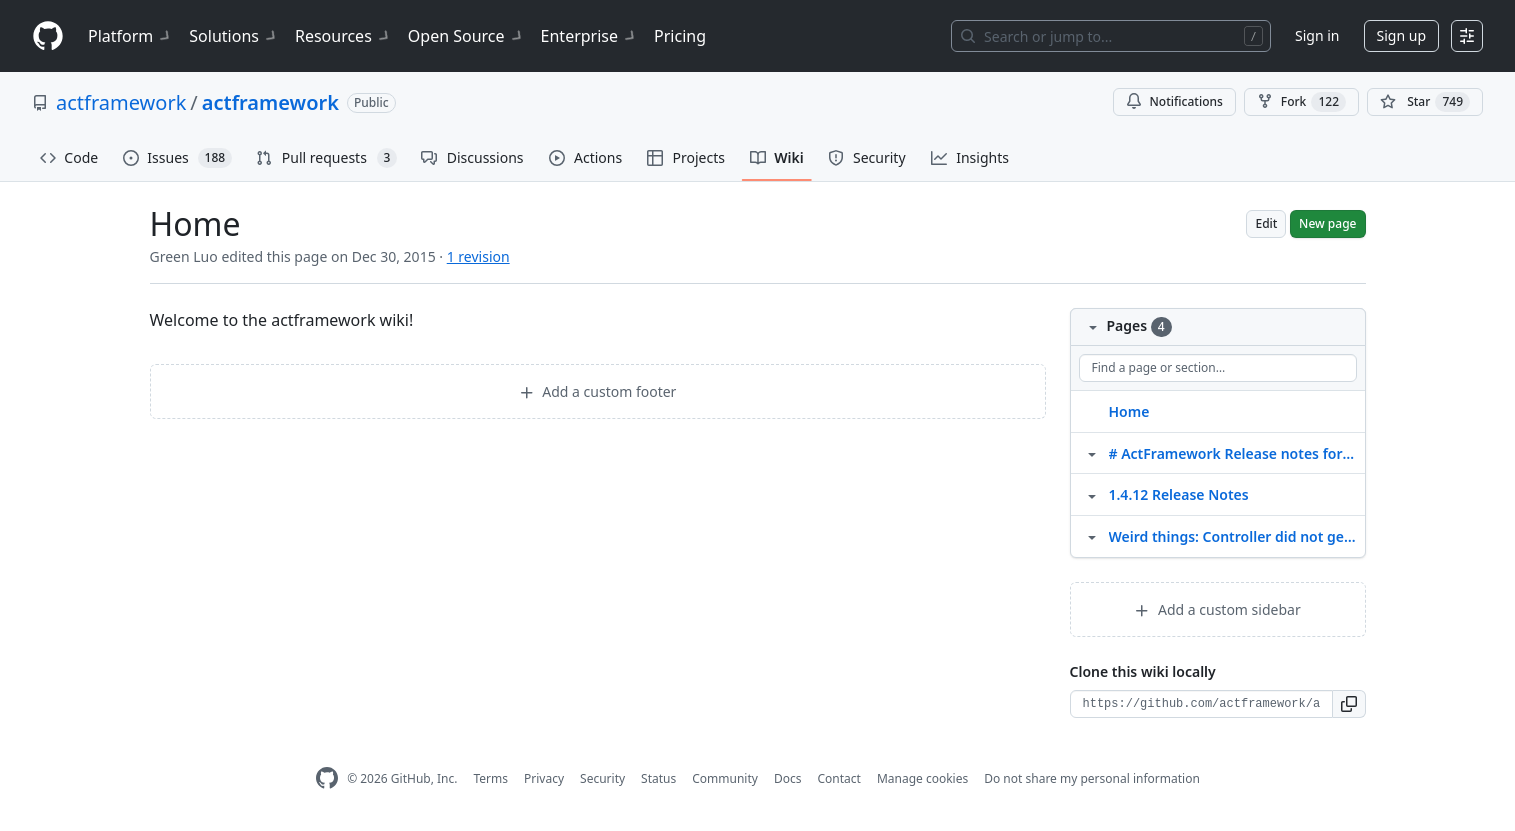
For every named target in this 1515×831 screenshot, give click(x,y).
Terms (490, 778)
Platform (130, 36)
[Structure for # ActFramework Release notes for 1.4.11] (1092, 453)
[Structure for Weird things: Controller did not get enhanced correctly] (1092, 536)
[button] (1349, 704)
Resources (343, 36)
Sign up (1401, 35)
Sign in (1317, 35)
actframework (121, 102)
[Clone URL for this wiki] (1201, 704)
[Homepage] (48, 36)
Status (658, 778)
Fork (1301, 102)
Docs (788, 778)
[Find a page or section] (1218, 368)
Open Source (466, 36)
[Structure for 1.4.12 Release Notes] (1092, 494)
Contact (838, 778)
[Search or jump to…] (1111, 36)
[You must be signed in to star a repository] (1425, 102)
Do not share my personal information (1092, 778)
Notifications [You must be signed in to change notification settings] (1174, 101)
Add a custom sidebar (1217, 609)
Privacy (544, 778)
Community (725, 778)
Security (602, 778)
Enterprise (589, 36)
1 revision (478, 256)
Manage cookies (922, 778)
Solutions (234, 36)
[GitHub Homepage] (327, 778)
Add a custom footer (598, 391)
